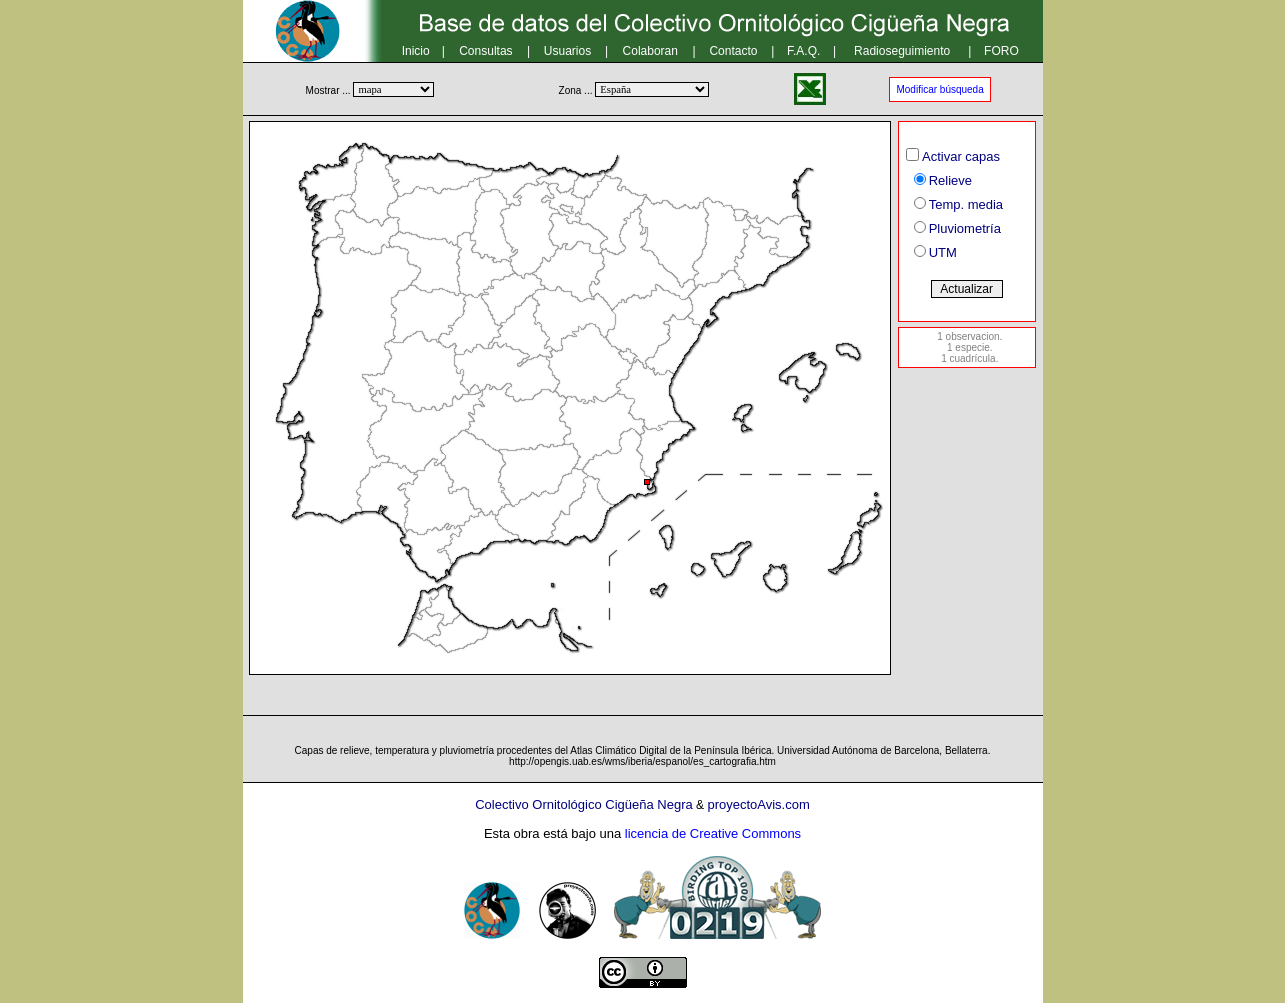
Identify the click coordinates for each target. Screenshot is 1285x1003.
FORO (1001, 51)
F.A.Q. (803, 51)
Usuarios (567, 51)
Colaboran (650, 51)
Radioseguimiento (902, 51)
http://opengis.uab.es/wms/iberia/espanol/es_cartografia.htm (642, 761)
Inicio (416, 51)
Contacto (733, 51)
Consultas (485, 51)
